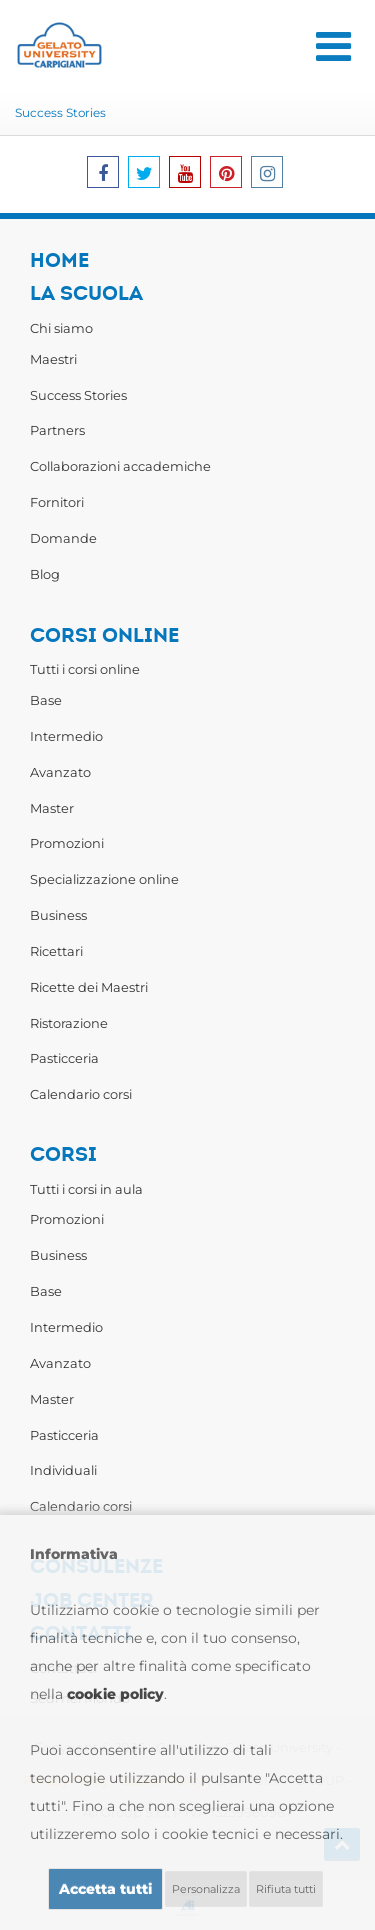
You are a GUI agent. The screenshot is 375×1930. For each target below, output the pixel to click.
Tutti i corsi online (85, 669)
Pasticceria (64, 1058)
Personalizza (206, 1889)
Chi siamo (61, 328)
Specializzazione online (104, 879)
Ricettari (56, 951)
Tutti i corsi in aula (86, 1189)
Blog (45, 574)
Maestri (53, 359)
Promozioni (67, 843)
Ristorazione (69, 1023)
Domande (63, 538)
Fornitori (57, 502)
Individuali (63, 1470)
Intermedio (66, 736)
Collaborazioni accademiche (120, 466)
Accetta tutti (105, 1889)
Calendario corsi (81, 1094)
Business (58, 915)
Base (46, 700)
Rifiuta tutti (286, 1889)
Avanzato (60, 772)
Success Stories (60, 112)
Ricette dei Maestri (89, 987)
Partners (57, 430)
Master (52, 808)
